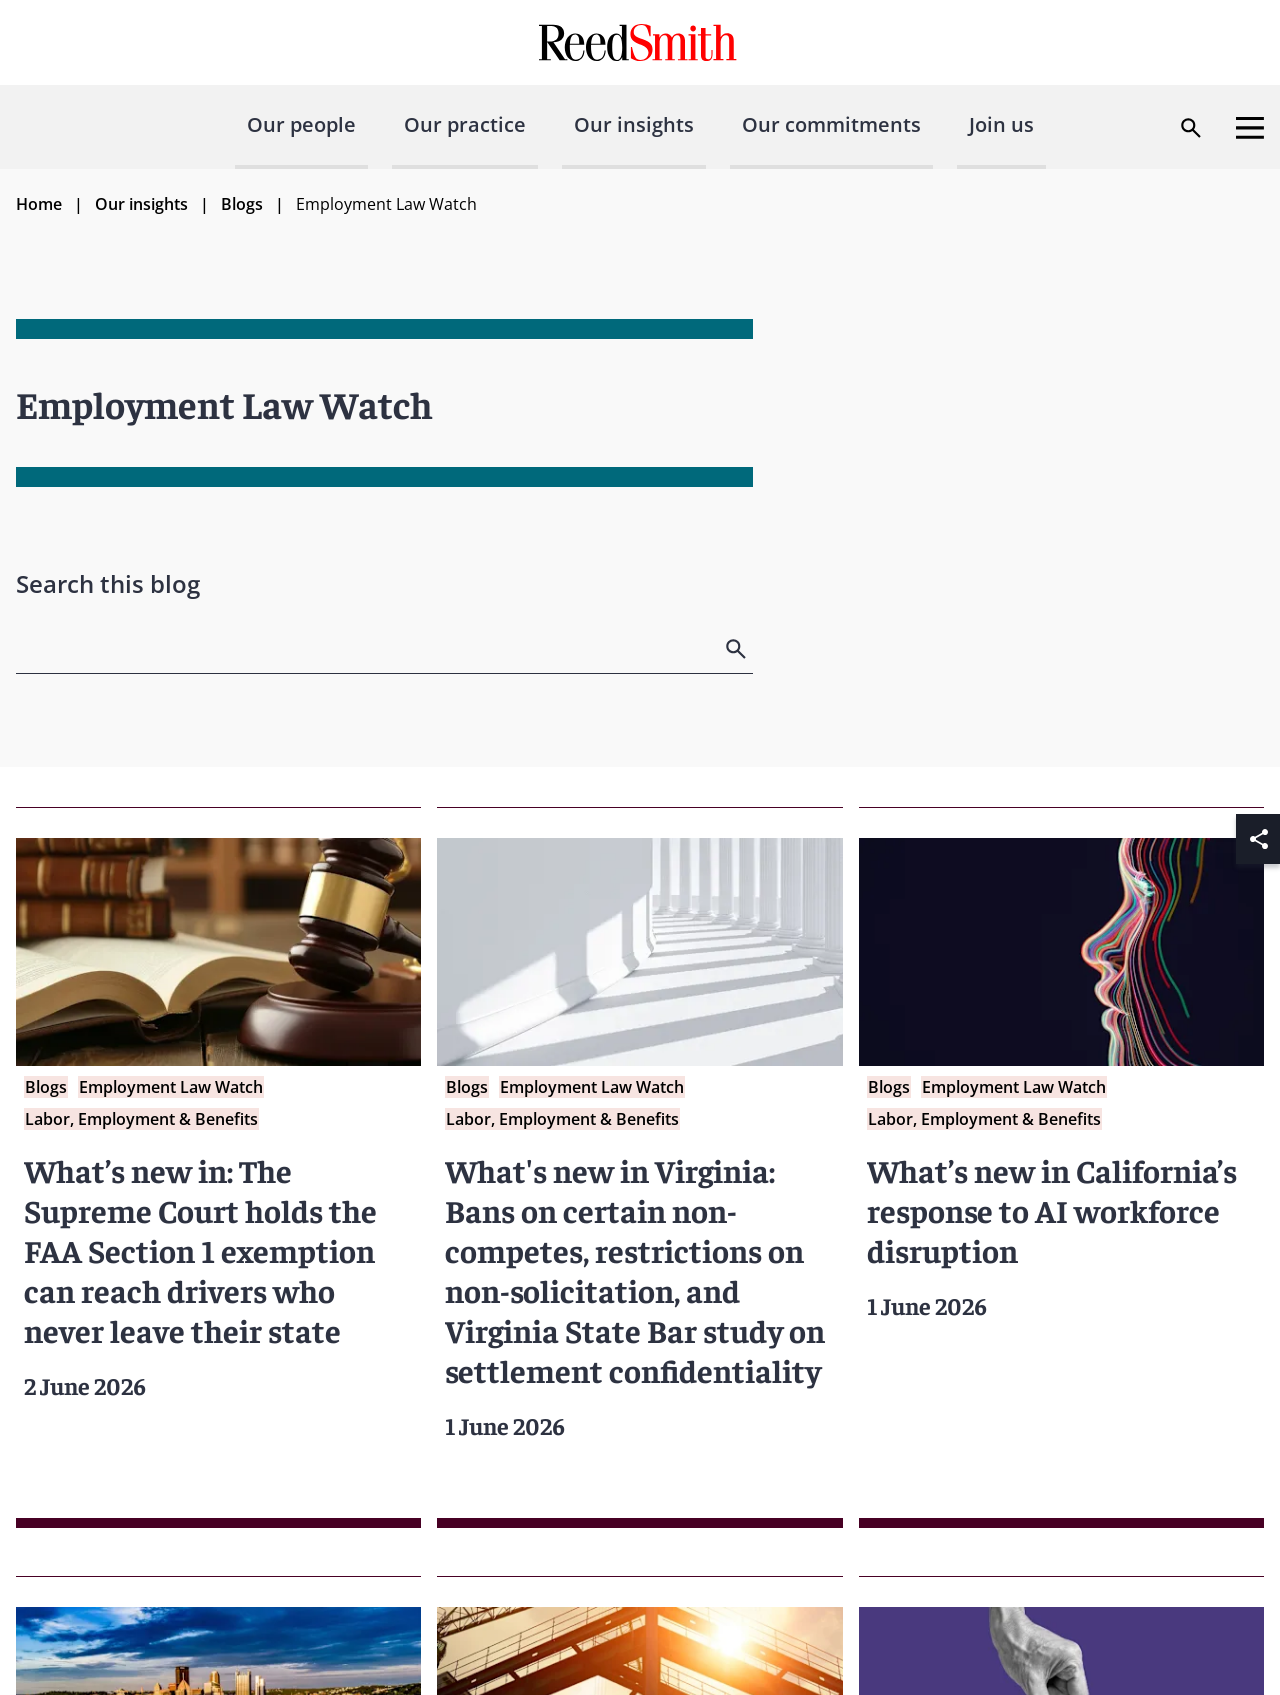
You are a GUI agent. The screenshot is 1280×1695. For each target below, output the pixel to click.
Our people (301, 124)
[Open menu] (1250, 128)
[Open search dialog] (1191, 128)
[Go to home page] (640, 42)
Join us (1001, 124)
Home (39, 204)
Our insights (634, 124)
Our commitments (831, 124)
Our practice (465, 124)
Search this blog (108, 583)
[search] (738, 649)
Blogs (242, 204)
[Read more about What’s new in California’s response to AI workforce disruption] (1061, 1167)
